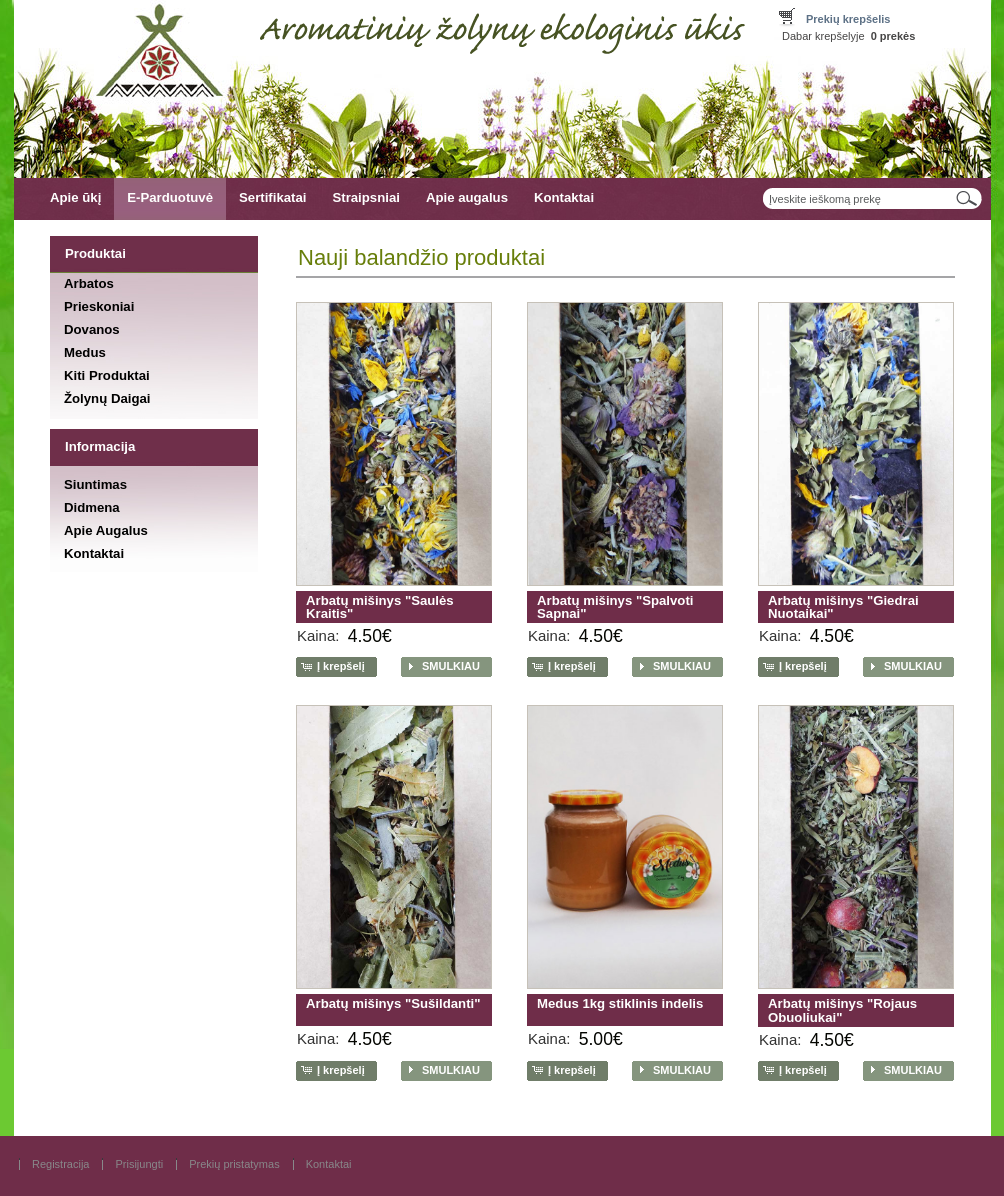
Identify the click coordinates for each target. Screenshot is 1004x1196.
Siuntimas (95, 484)
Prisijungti (139, 1164)
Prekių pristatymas (234, 1164)
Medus (85, 352)
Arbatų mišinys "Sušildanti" (393, 1003)
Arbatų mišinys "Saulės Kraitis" (380, 607)
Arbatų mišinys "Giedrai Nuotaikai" (843, 607)
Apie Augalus (106, 530)
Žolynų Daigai (107, 398)
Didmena (92, 507)
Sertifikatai (272, 197)
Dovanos (92, 329)
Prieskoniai (99, 305)
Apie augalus (467, 197)
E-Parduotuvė (170, 197)
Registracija (60, 1164)
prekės (893, 36)
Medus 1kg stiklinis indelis (620, 1003)
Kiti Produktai (107, 375)
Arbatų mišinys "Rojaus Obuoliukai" (842, 1010)
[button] (334, 666)
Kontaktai (564, 197)
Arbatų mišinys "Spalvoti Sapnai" (615, 607)
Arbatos (89, 282)
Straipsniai (365, 197)
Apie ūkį (75, 197)
